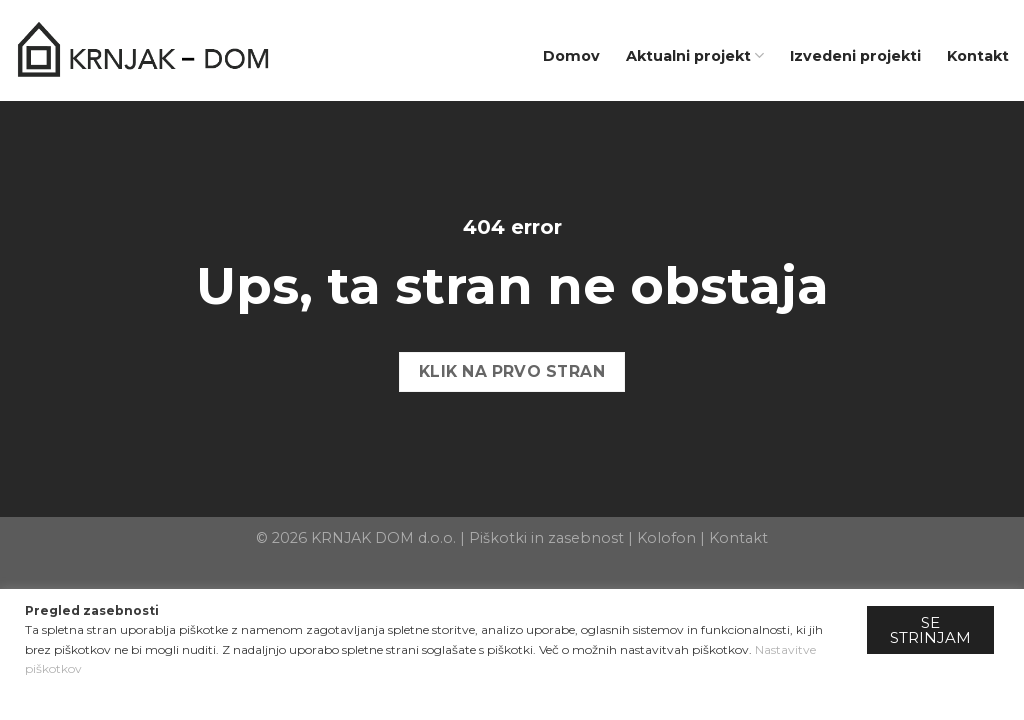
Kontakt (978, 56)
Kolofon (666, 538)
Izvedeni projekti (855, 56)
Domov (571, 56)
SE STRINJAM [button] (930, 630)
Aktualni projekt (695, 55)
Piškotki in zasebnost (546, 538)
